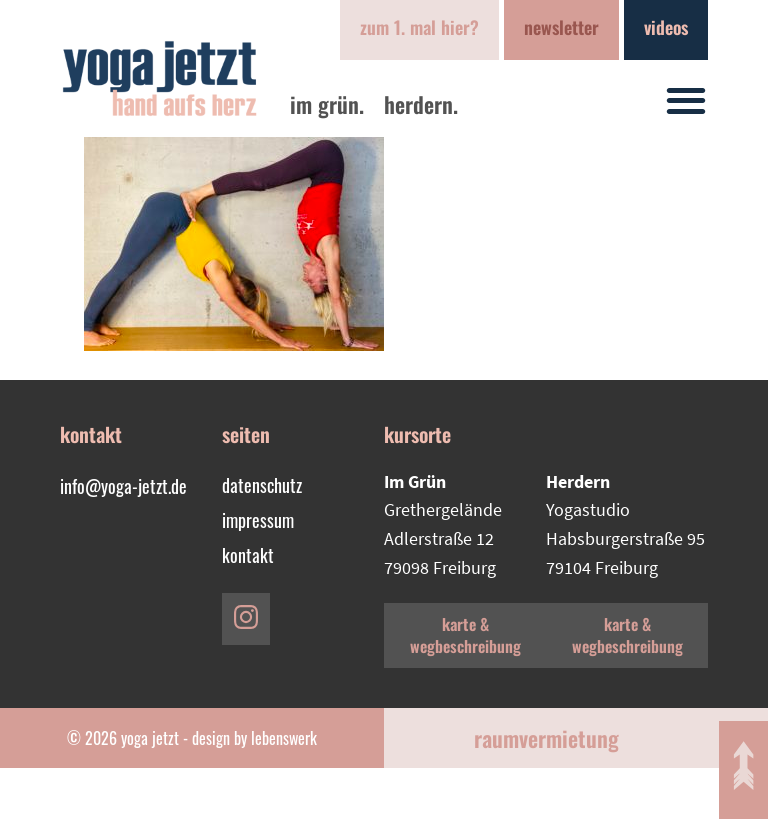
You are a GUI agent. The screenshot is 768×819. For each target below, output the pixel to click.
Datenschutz (262, 485)
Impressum (258, 520)
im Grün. (327, 104)
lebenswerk (284, 738)
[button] (686, 100)
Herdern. (421, 104)
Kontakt (248, 555)
